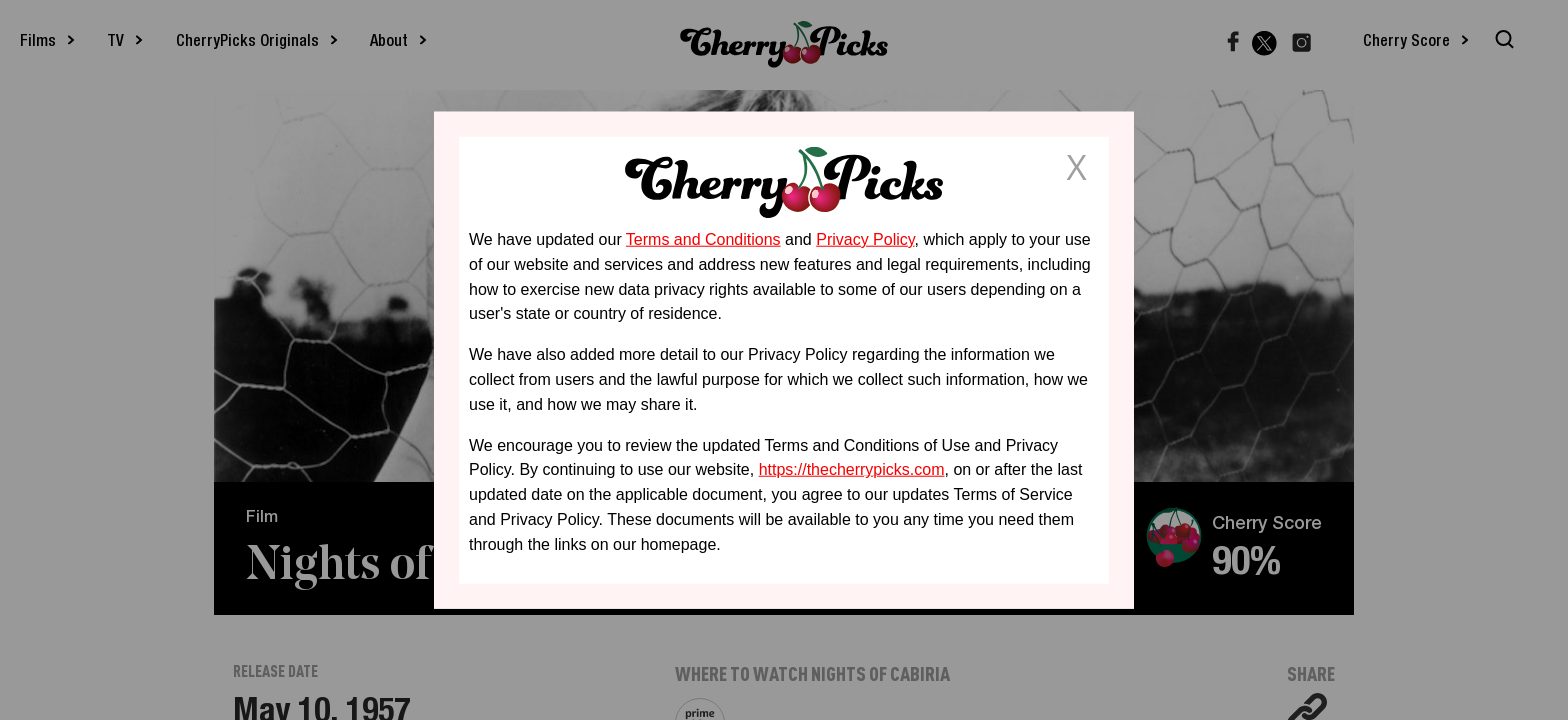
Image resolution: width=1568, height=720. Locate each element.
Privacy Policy (865, 239)
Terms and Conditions (703, 239)
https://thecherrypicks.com (852, 469)
